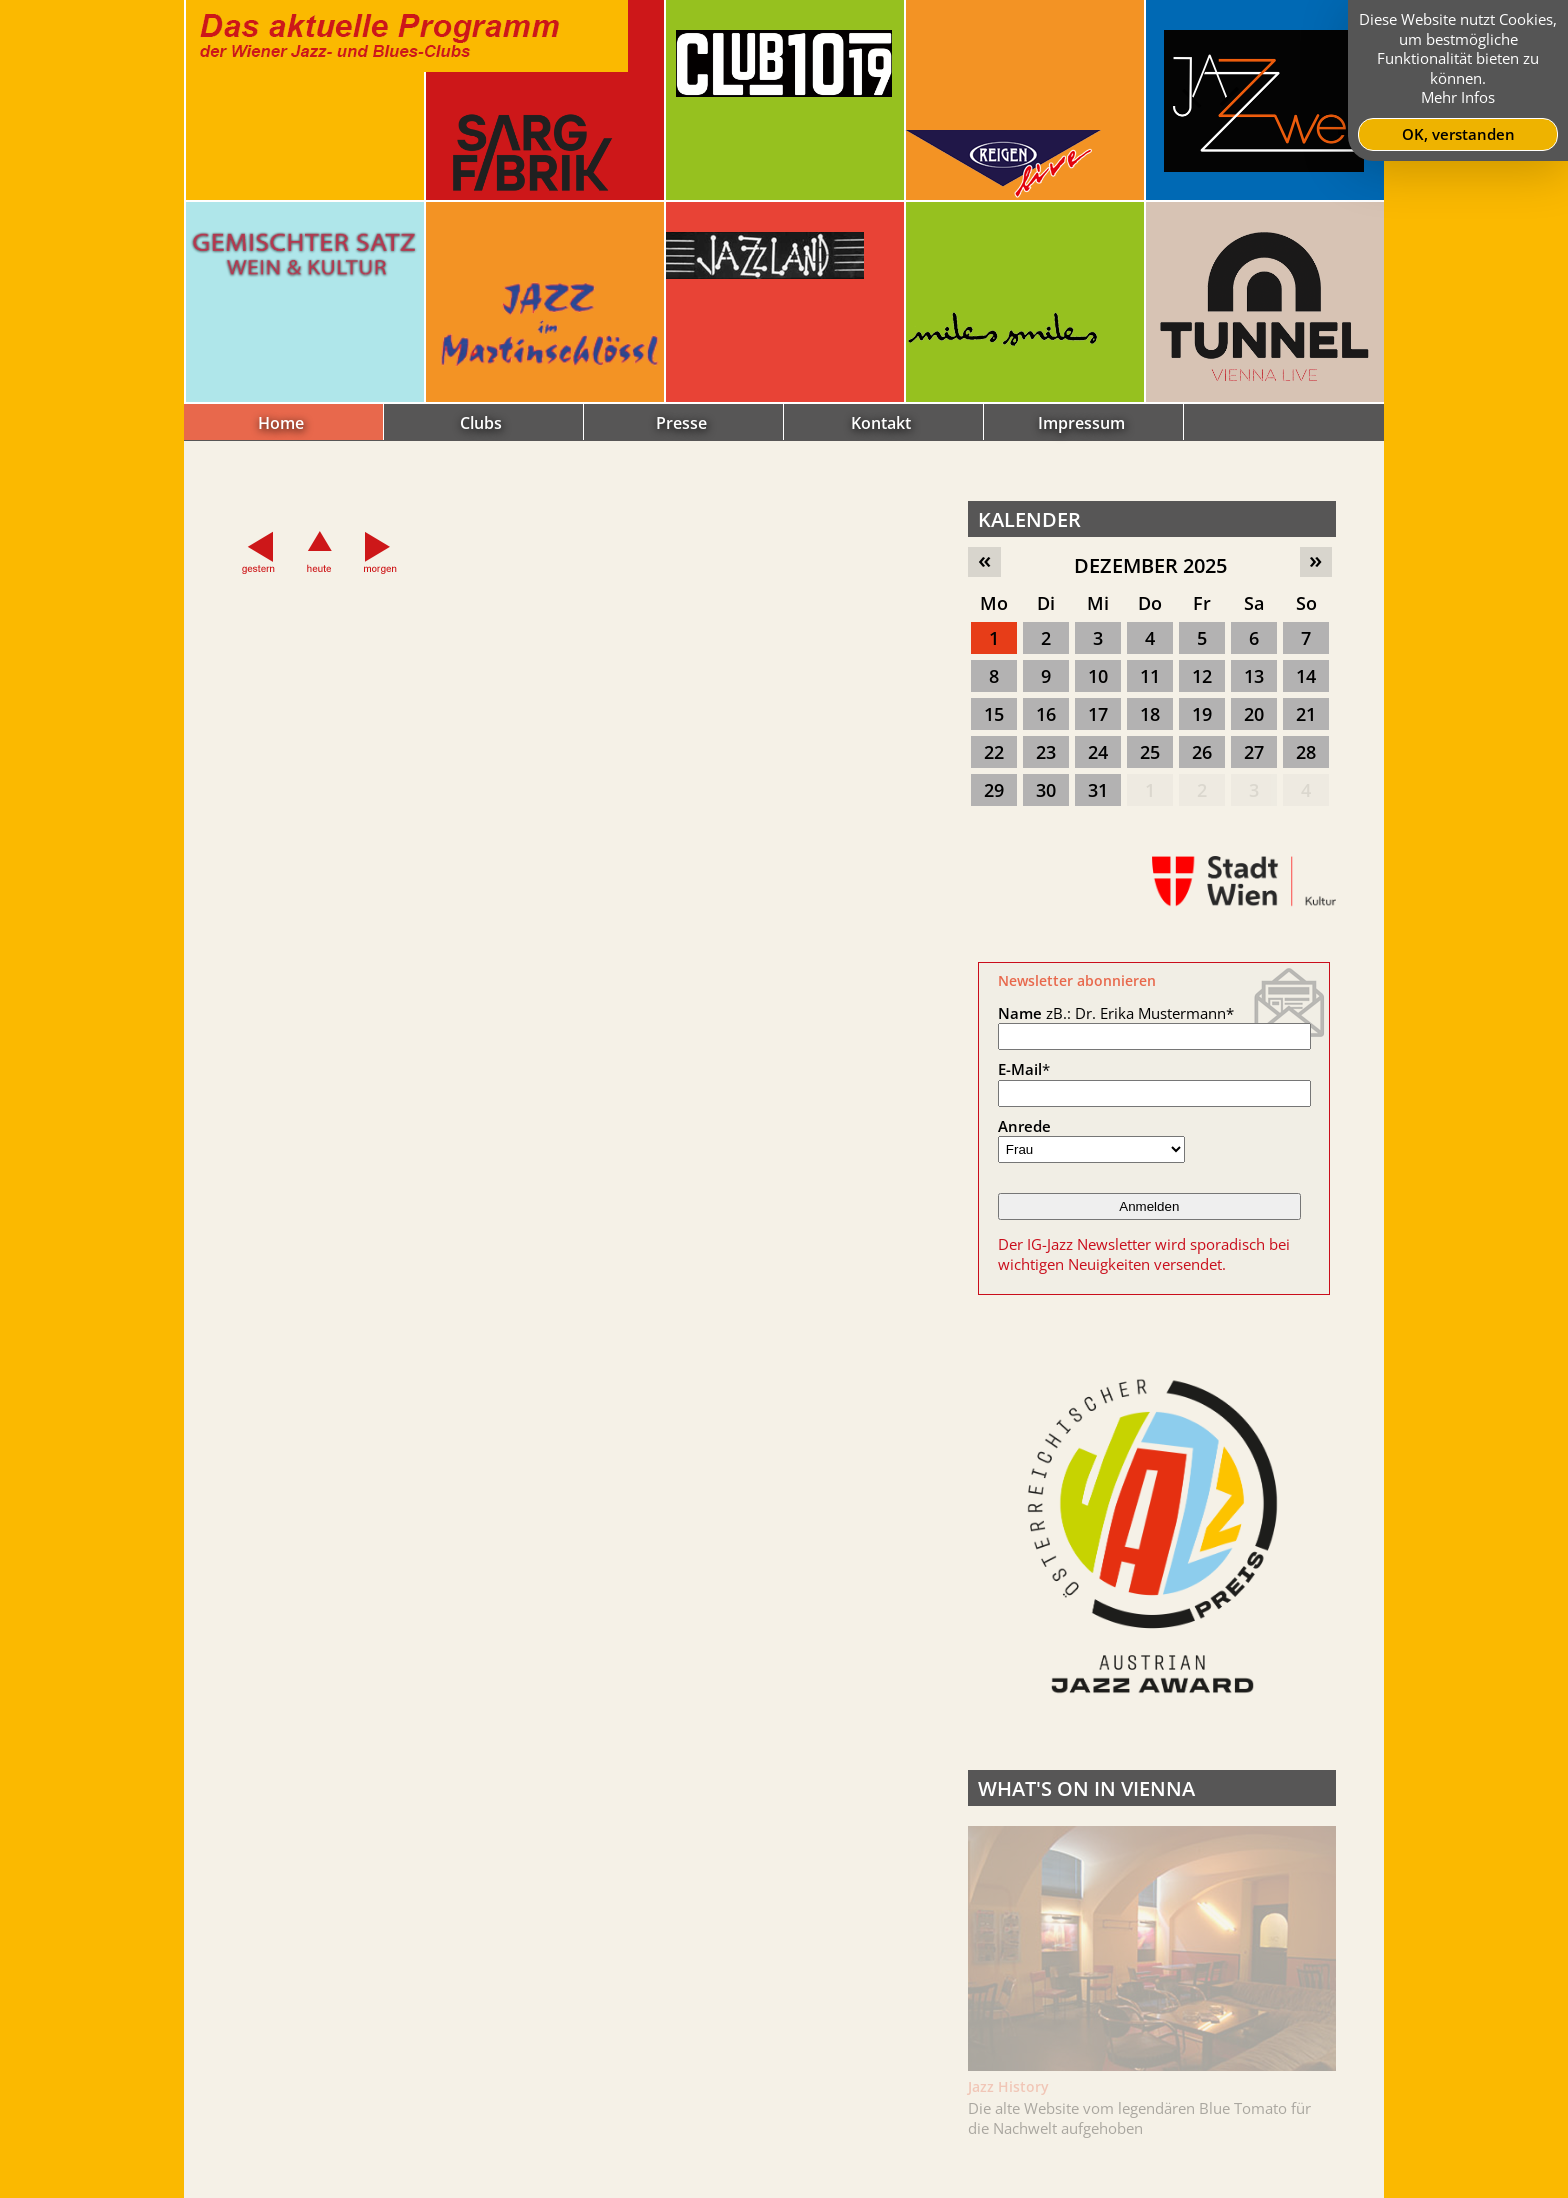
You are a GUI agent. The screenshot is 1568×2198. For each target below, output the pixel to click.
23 (1046, 752)
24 (1098, 752)
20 (1254, 714)
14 (1306, 676)
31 (1098, 790)
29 (994, 790)
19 (1202, 714)
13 (1254, 676)
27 (1254, 752)
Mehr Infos (1458, 97)
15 (994, 714)
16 (1046, 714)
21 (1306, 714)
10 (1098, 676)
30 (1046, 790)
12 (1202, 676)
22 (994, 752)
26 (1202, 752)
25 (1150, 752)
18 (1150, 714)
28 (1306, 752)
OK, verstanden (1458, 134)
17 (1098, 714)
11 (1150, 676)
